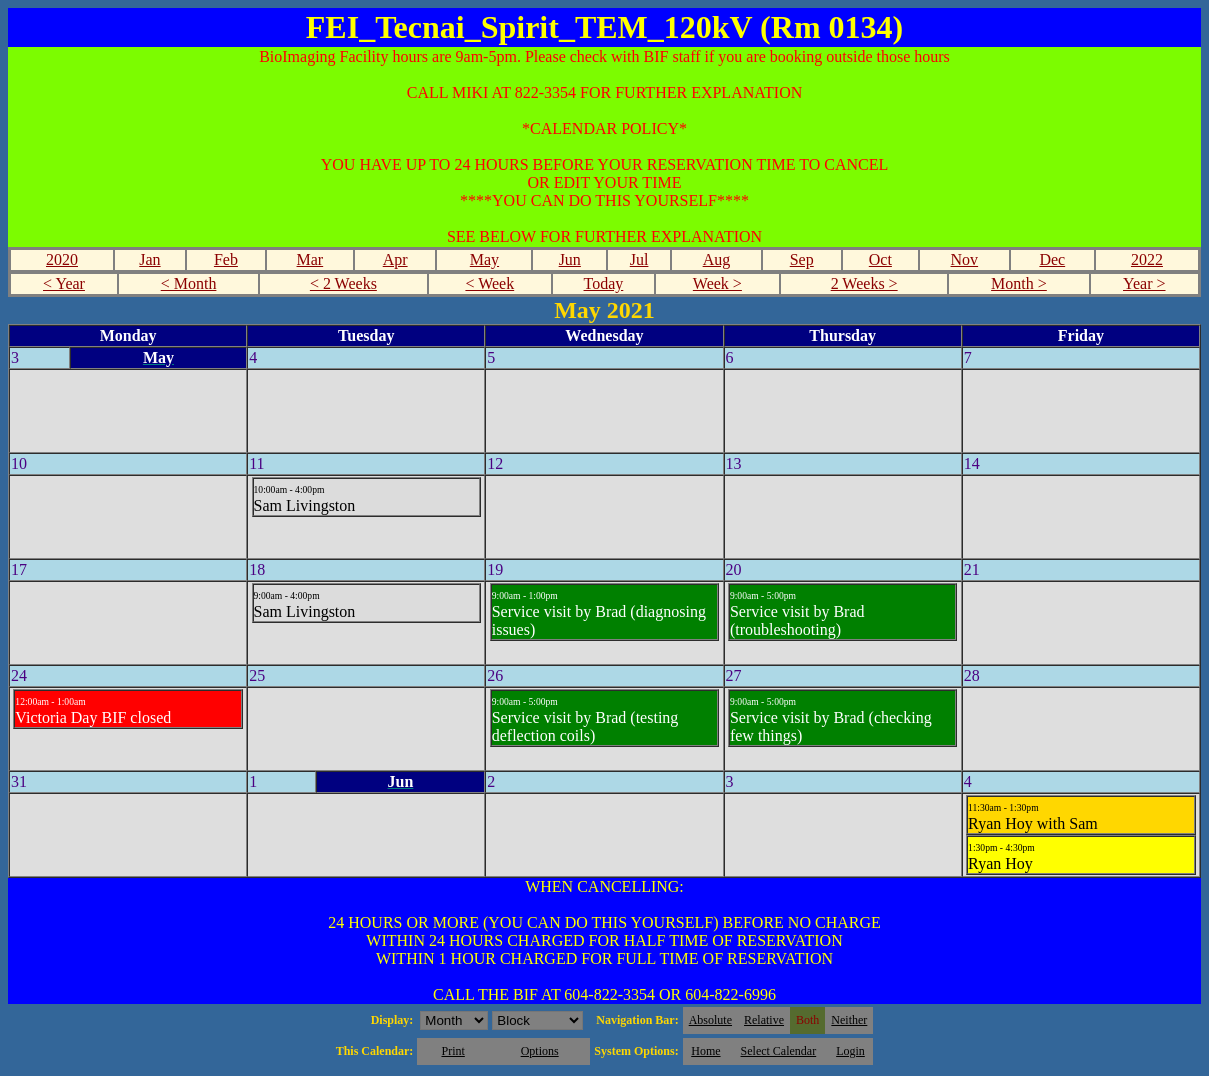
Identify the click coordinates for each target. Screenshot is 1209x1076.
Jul (639, 259)
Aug (717, 259)
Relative (764, 1020)
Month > (1019, 283)
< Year (64, 283)
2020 (62, 259)
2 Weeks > (864, 283)
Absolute (710, 1020)
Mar (310, 259)
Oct (880, 259)
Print (452, 1051)
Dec (1052, 259)
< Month (189, 283)
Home (705, 1051)
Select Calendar (779, 1051)
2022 (1147, 259)
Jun (570, 259)
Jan (149, 259)
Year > (1144, 283)
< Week (489, 283)
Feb (226, 259)
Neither (849, 1020)
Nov (965, 259)
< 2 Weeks (343, 283)
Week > (717, 283)
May (484, 259)
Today (604, 283)
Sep (802, 259)
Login (850, 1051)
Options (540, 1051)
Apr (395, 259)
